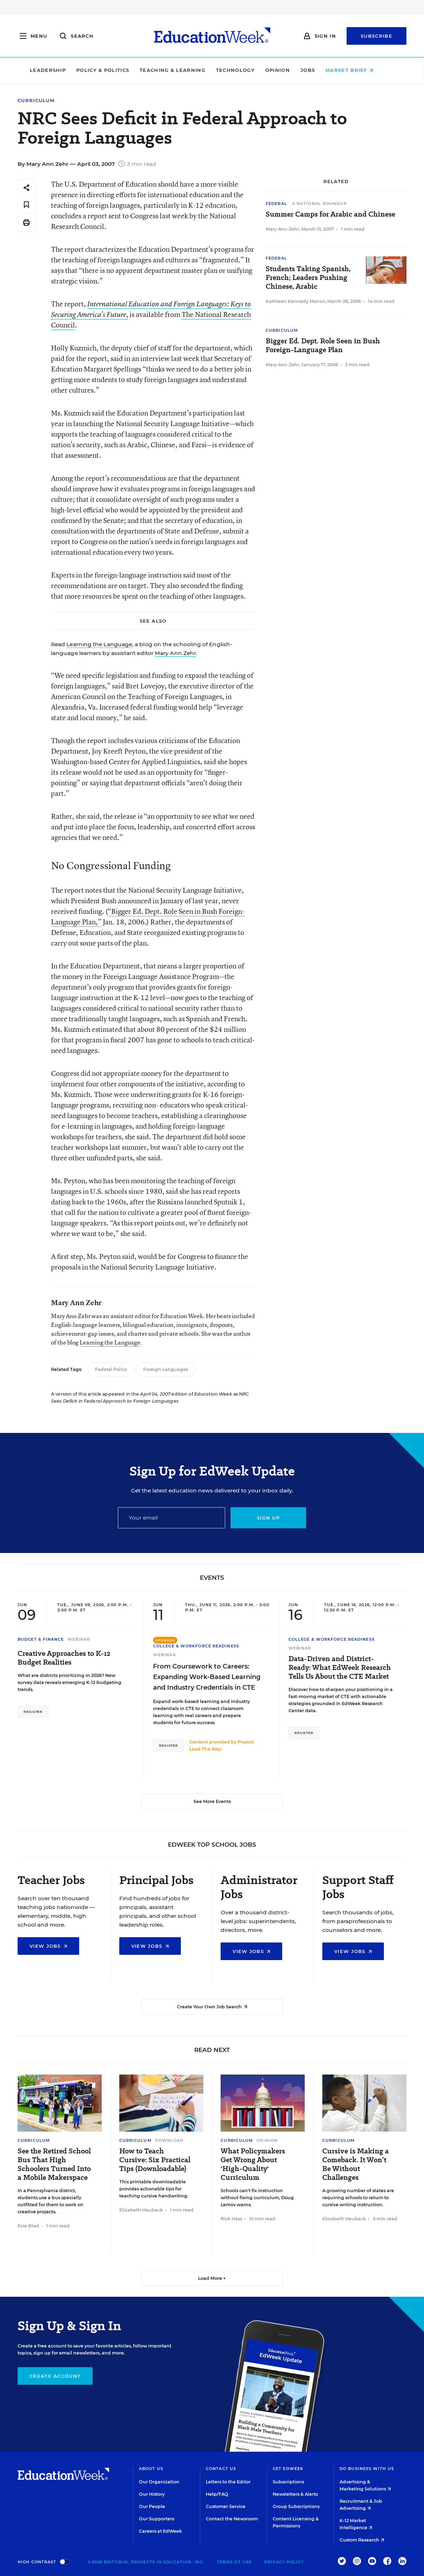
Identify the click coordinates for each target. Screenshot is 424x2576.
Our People (152, 2506)
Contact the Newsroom (232, 2518)
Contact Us (221, 2468)
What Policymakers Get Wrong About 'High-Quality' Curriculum (253, 2164)
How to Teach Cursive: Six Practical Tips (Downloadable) (154, 2160)
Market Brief (360, 70)
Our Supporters (156, 2518)
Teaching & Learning (183, 70)
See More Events (212, 1801)
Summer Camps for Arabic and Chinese (330, 214)
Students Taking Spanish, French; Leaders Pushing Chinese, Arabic (308, 277)
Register (33, 1712)
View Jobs (48, 1946)
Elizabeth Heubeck (141, 2210)
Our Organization (159, 2481)
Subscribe (376, 36)
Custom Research (362, 2540)
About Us (151, 2468)
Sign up (268, 1518)
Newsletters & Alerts (295, 2494)
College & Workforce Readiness (196, 1645)
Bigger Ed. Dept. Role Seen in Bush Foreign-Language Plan (323, 345)
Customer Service (226, 2506)
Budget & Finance (41, 1639)
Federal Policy (111, 1369)
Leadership (58, 70)
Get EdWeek (288, 2468)
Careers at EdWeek (160, 2531)
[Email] (171, 1517)
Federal (276, 203)
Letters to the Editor (228, 2481)
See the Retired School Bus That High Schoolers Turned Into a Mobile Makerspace (54, 2164)
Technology (246, 70)
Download (169, 2140)
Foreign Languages (165, 1369)
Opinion (288, 70)
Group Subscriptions (296, 2506)
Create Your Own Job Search (212, 2006)
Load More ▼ (212, 2278)
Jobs (318, 70)
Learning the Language (99, 644)
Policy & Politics (113, 70)
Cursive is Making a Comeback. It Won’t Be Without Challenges (355, 2164)
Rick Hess (231, 2218)
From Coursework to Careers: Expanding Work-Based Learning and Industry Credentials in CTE (206, 1677)
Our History (152, 2494)
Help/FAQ (217, 2494)
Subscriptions (288, 2481)
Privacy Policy (284, 2561)
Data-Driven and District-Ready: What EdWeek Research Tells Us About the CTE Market (340, 1667)
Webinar (79, 1639)
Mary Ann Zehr (175, 653)
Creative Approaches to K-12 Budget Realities (64, 1658)
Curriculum (36, 100)
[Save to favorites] (26, 205)
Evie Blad (28, 2225)
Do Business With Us (367, 2468)
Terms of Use (234, 2561)
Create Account (55, 2376)
